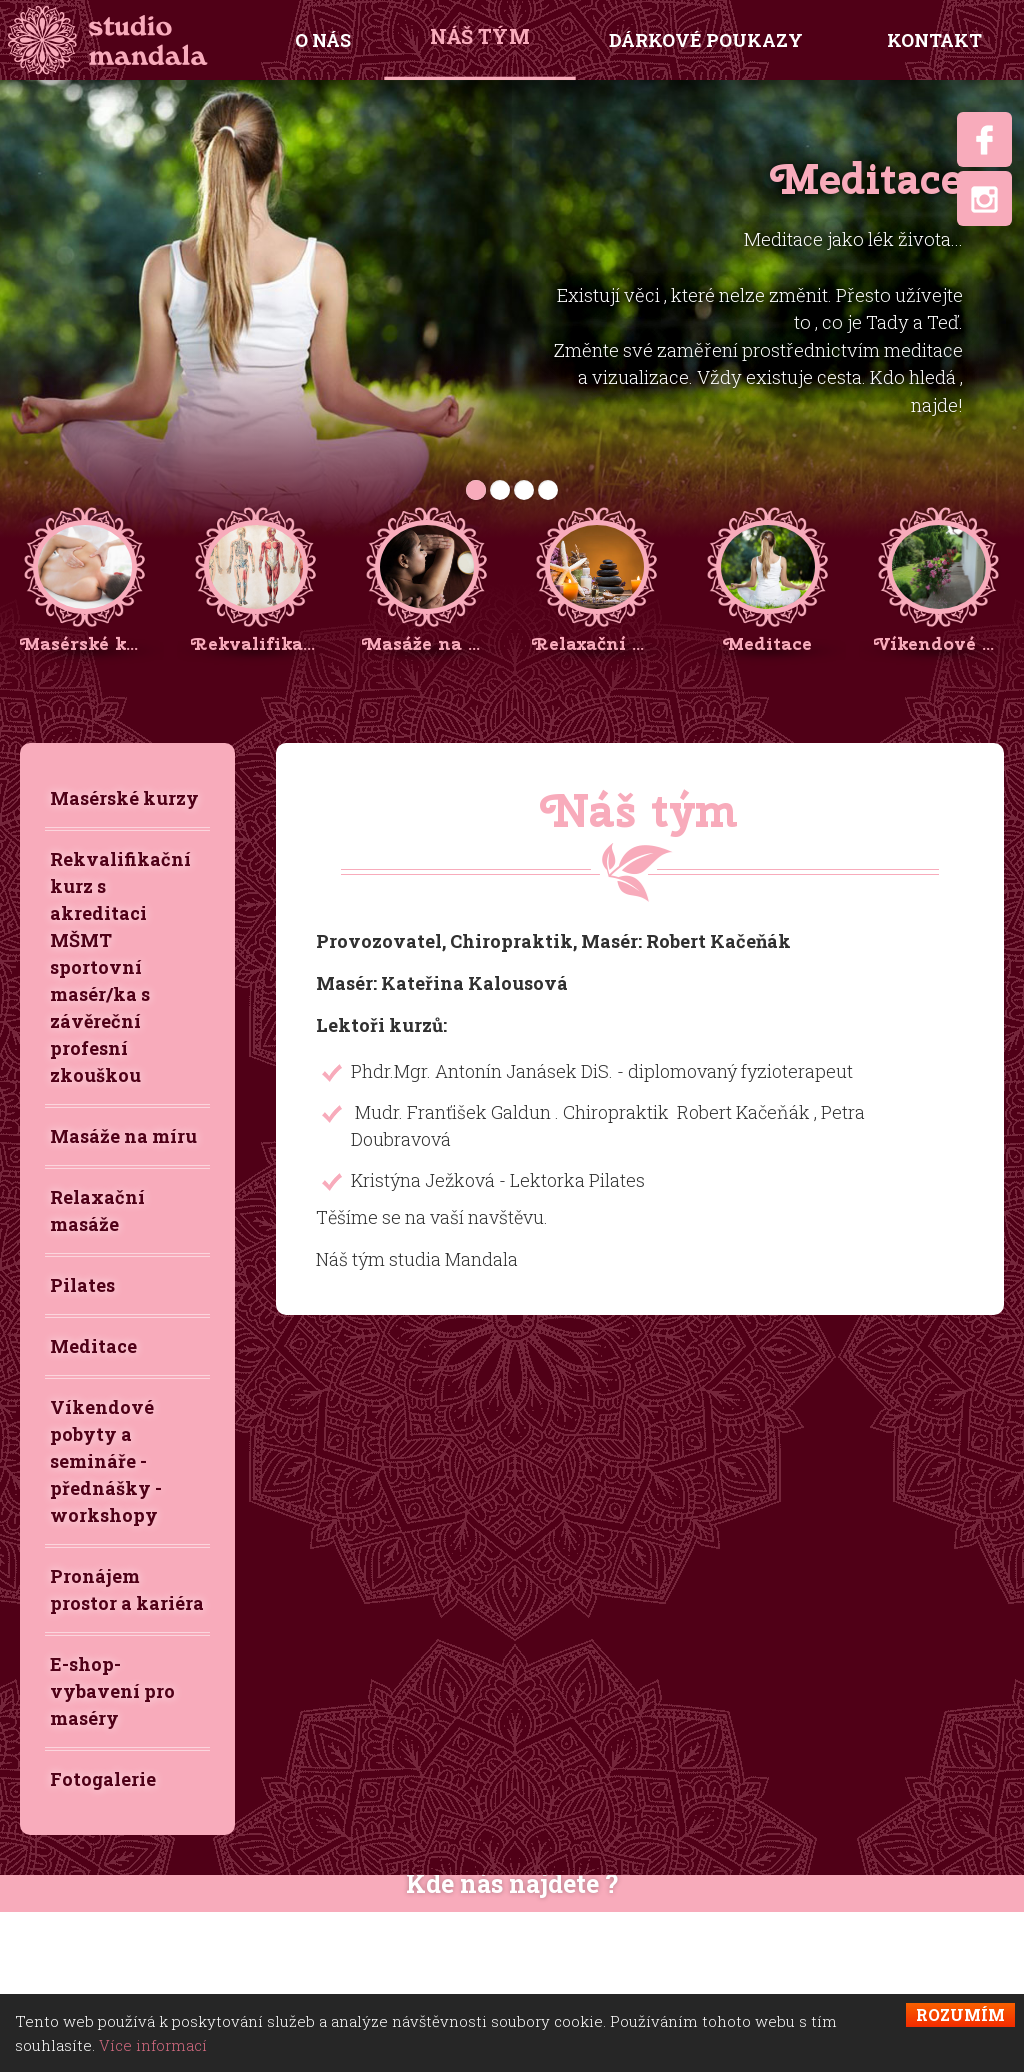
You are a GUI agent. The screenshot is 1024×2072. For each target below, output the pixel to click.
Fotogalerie (103, 1779)
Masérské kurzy (124, 798)
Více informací (153, 2045)
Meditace (93, 1346)
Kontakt (934, 40)
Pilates (82, 1285)
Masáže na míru (123, 1136)
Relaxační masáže (97, 1210)
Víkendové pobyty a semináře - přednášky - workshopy (106, 1461)
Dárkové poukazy (706, 40)
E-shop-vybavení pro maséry (112, 1691)
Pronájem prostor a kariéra (127, 1589)
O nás (323, 40)
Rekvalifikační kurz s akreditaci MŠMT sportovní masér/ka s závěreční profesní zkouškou (120, 967)
